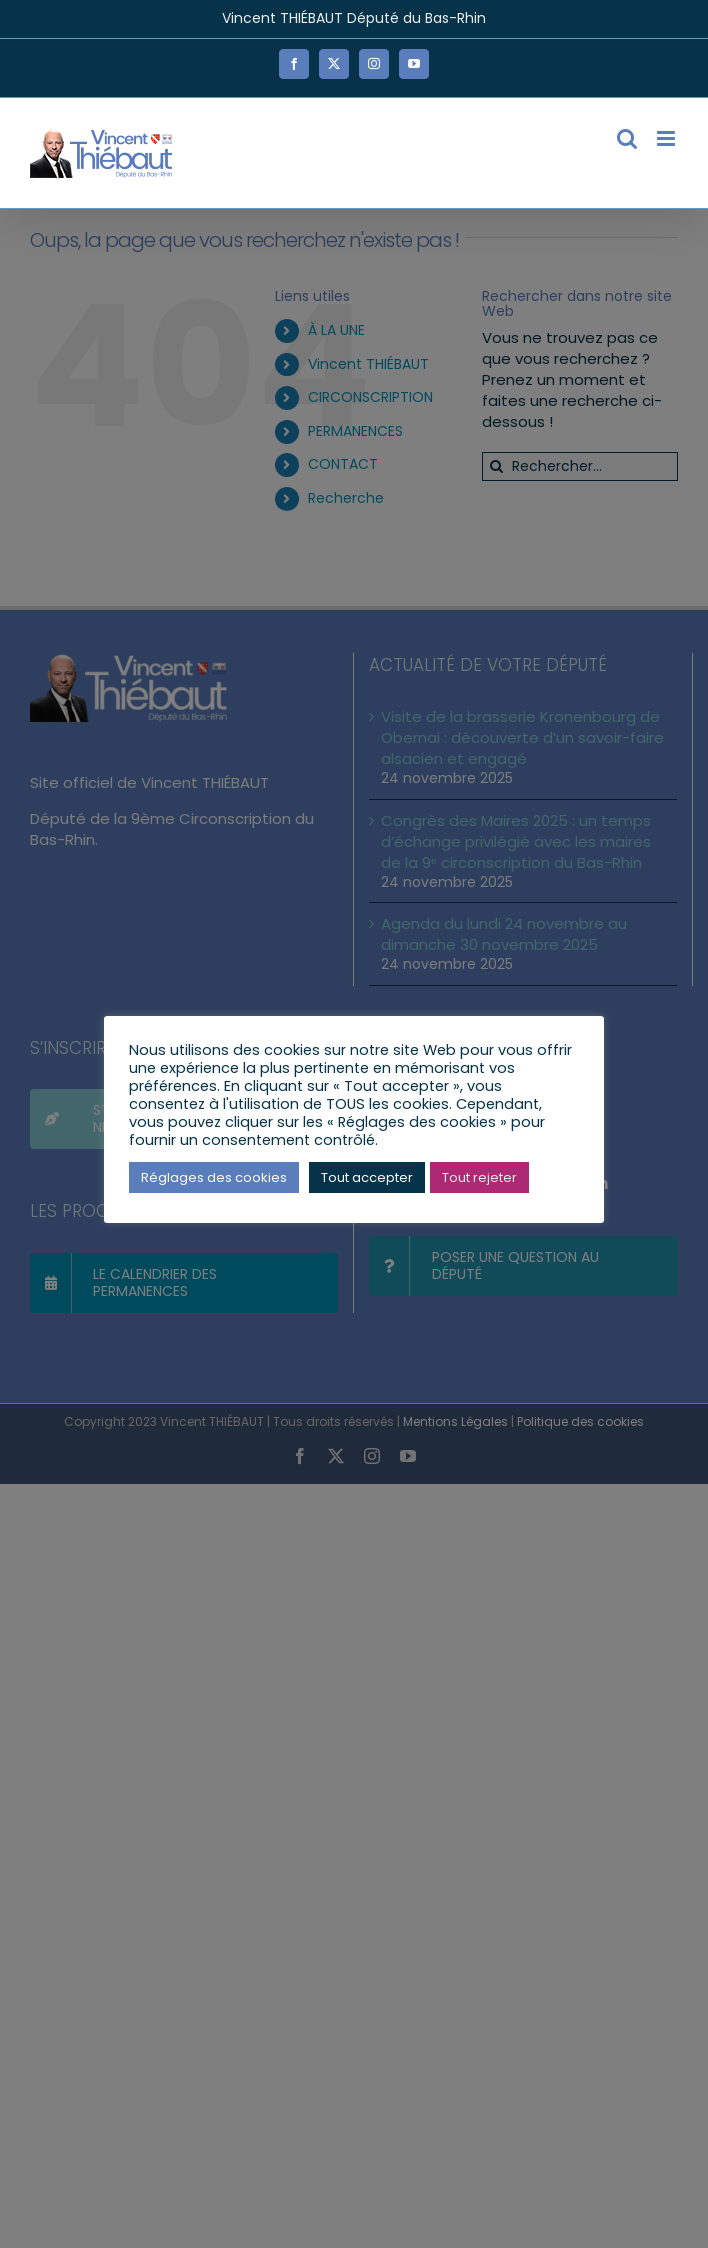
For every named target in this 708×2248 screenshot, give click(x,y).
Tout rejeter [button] (479, 1177)
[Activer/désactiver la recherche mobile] (627, 138)
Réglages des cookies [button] (214, 1177)
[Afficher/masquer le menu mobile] (667, 138)
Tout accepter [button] (367, 1177)
